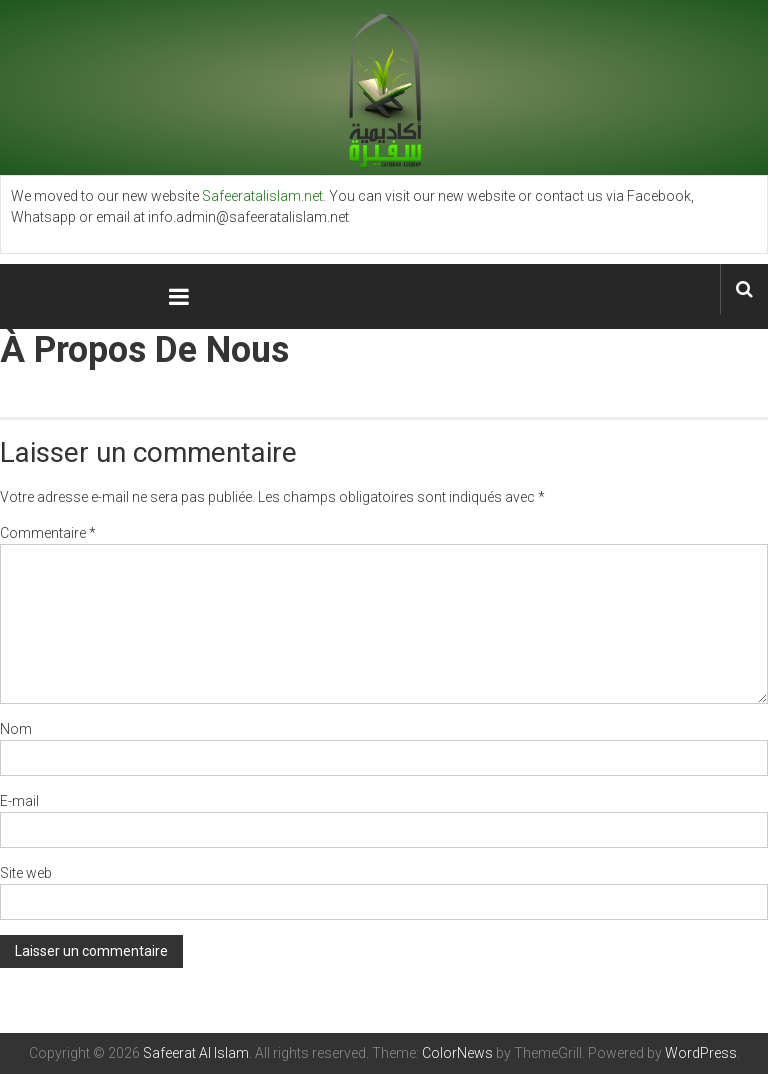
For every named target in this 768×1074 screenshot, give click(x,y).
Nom (16, 729)
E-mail (19, 801)
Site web (26, 873)
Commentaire (48, 533)
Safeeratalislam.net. (264, 196)
